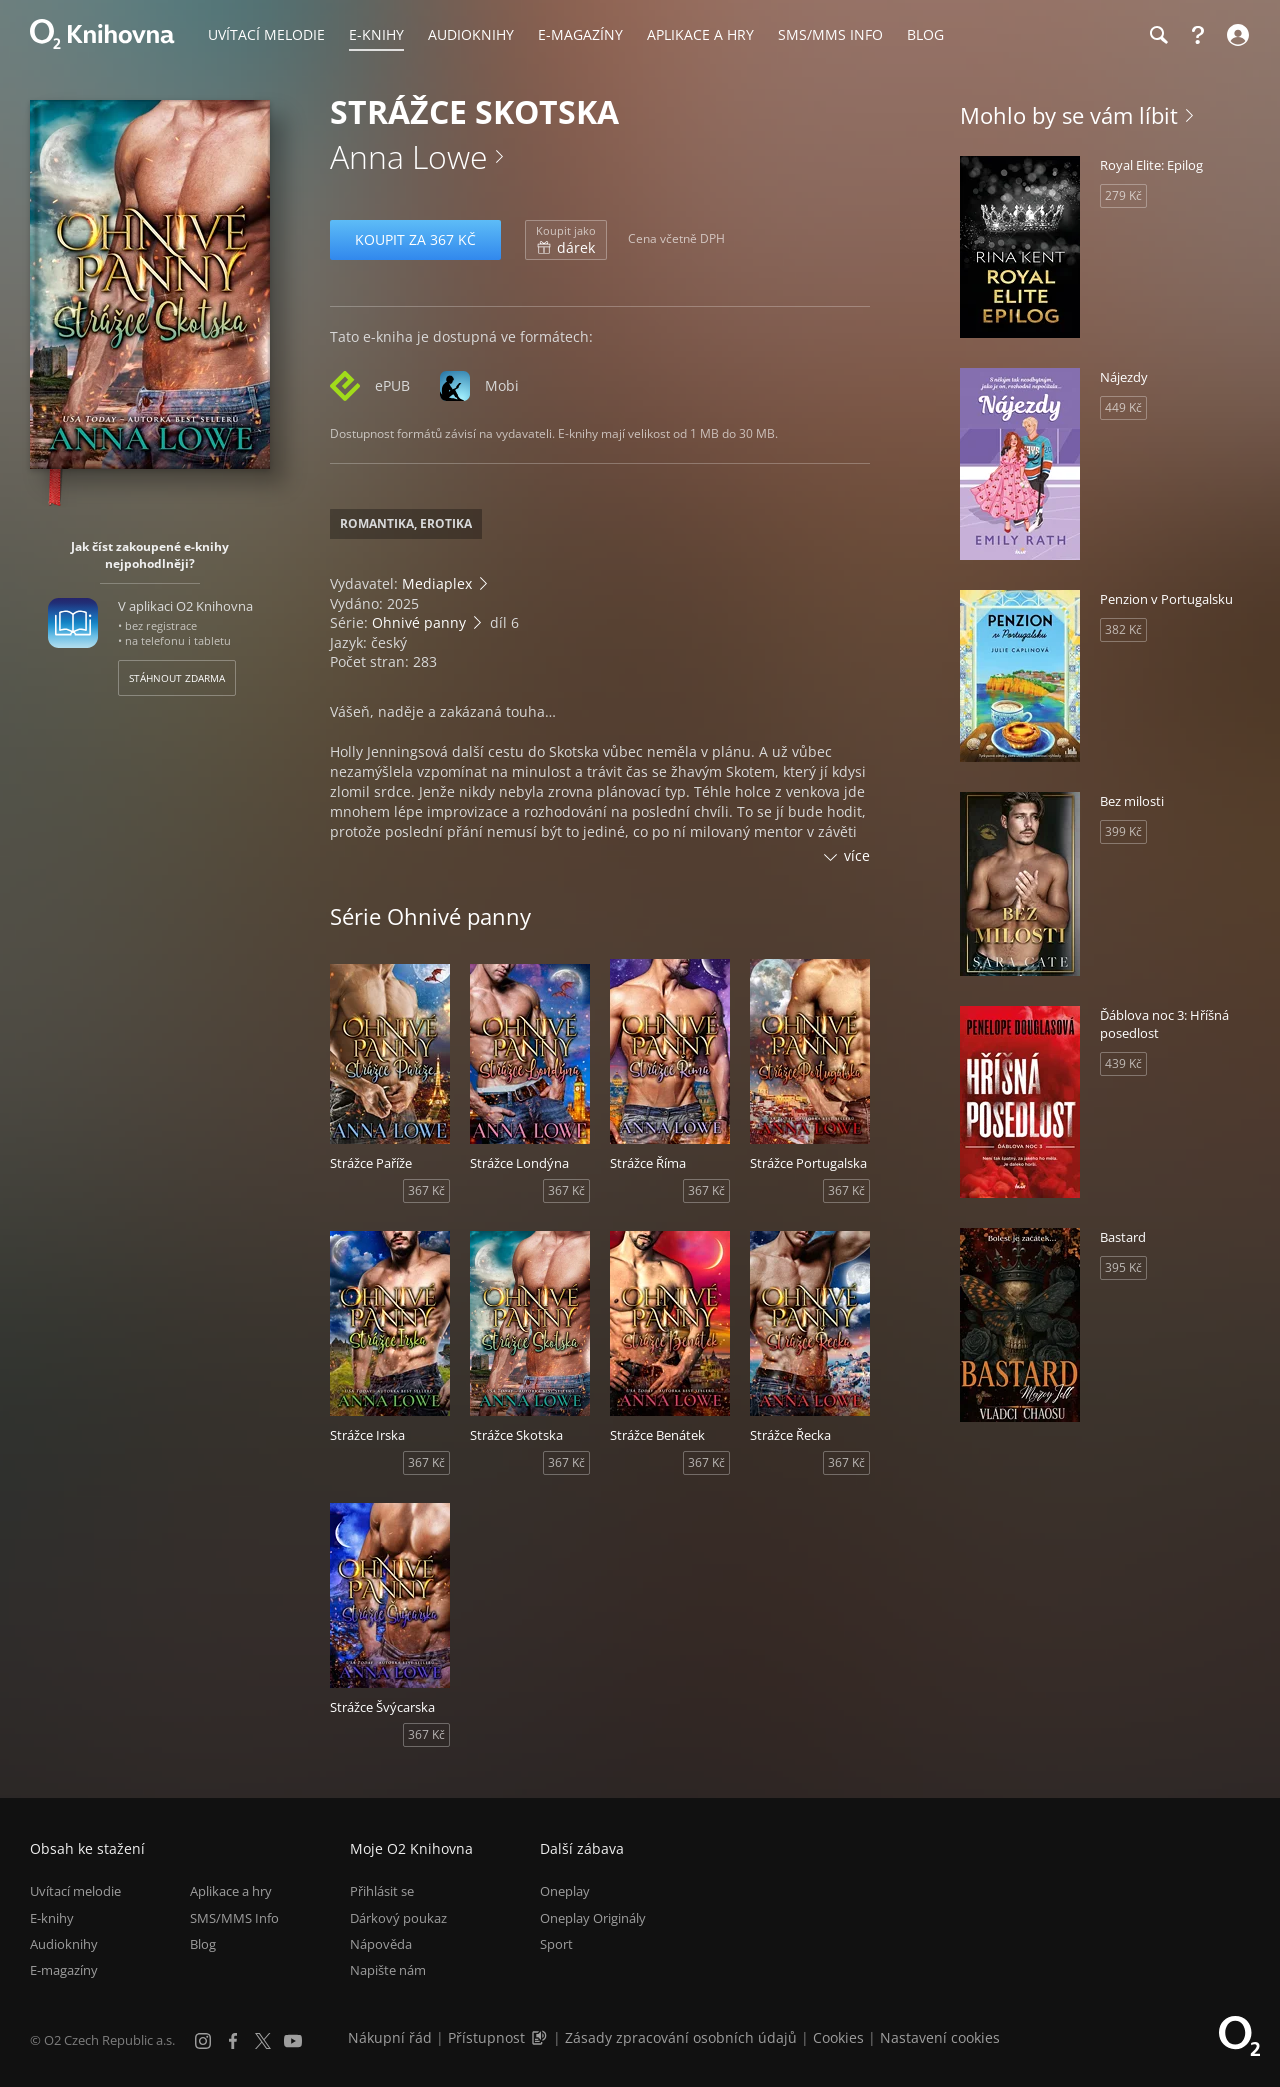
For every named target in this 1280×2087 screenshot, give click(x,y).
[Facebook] (233, 2041)
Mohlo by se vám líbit (1069, 115)
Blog (203, 1944)
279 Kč (1123, 195)
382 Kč (1123, 629)
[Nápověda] (1198, 35)
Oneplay (565, 1891)
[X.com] (263, 2041)
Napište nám (388, 1970)
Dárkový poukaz (398, 1918)
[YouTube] (293, 2041)
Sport (556, 1944)
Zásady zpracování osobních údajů (681, 2037)
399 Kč (1123, 831)
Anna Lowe (409, 156)
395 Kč (1123, 1267)
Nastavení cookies (940, 2037)
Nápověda (381, 1944)
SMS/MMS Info (234, 1918)
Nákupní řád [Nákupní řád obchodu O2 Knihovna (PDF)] (390, 2037)
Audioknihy (64, 1944)
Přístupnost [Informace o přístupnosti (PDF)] (486, 2037)
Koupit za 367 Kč (415, 239)
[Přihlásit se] (1235, 35)
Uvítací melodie (75, 1891)
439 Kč (1123, 1063)
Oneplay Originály (593, 1918)
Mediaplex (437, 583)
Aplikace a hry (231, 1891)
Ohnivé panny (419, 622)
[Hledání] (1158, 35)
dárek (566, 240)
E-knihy (52, 1918)
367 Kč (426, 1190)
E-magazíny (64, 1970)
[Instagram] (203, 2041)
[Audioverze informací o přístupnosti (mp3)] (541, 2037)
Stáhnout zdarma (177, 678)
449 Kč (1123, 407)
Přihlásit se (382, 1891)
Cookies (838, 2037)
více (857, 855)
